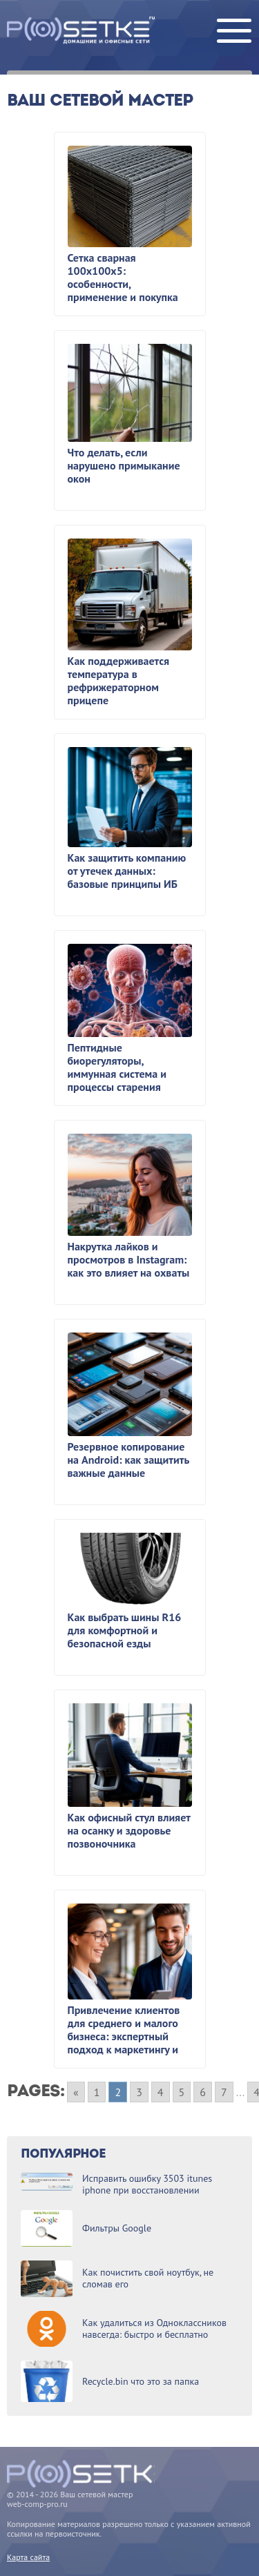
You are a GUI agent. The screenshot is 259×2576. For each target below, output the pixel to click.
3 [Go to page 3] (139, 2092)
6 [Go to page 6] (203, 2092)
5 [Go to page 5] (182, 2092)
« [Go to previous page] (76, 2092)
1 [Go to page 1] (97, 2092)
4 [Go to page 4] (160, 2092)
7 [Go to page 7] (224, 2092)
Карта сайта (28, 2557)
